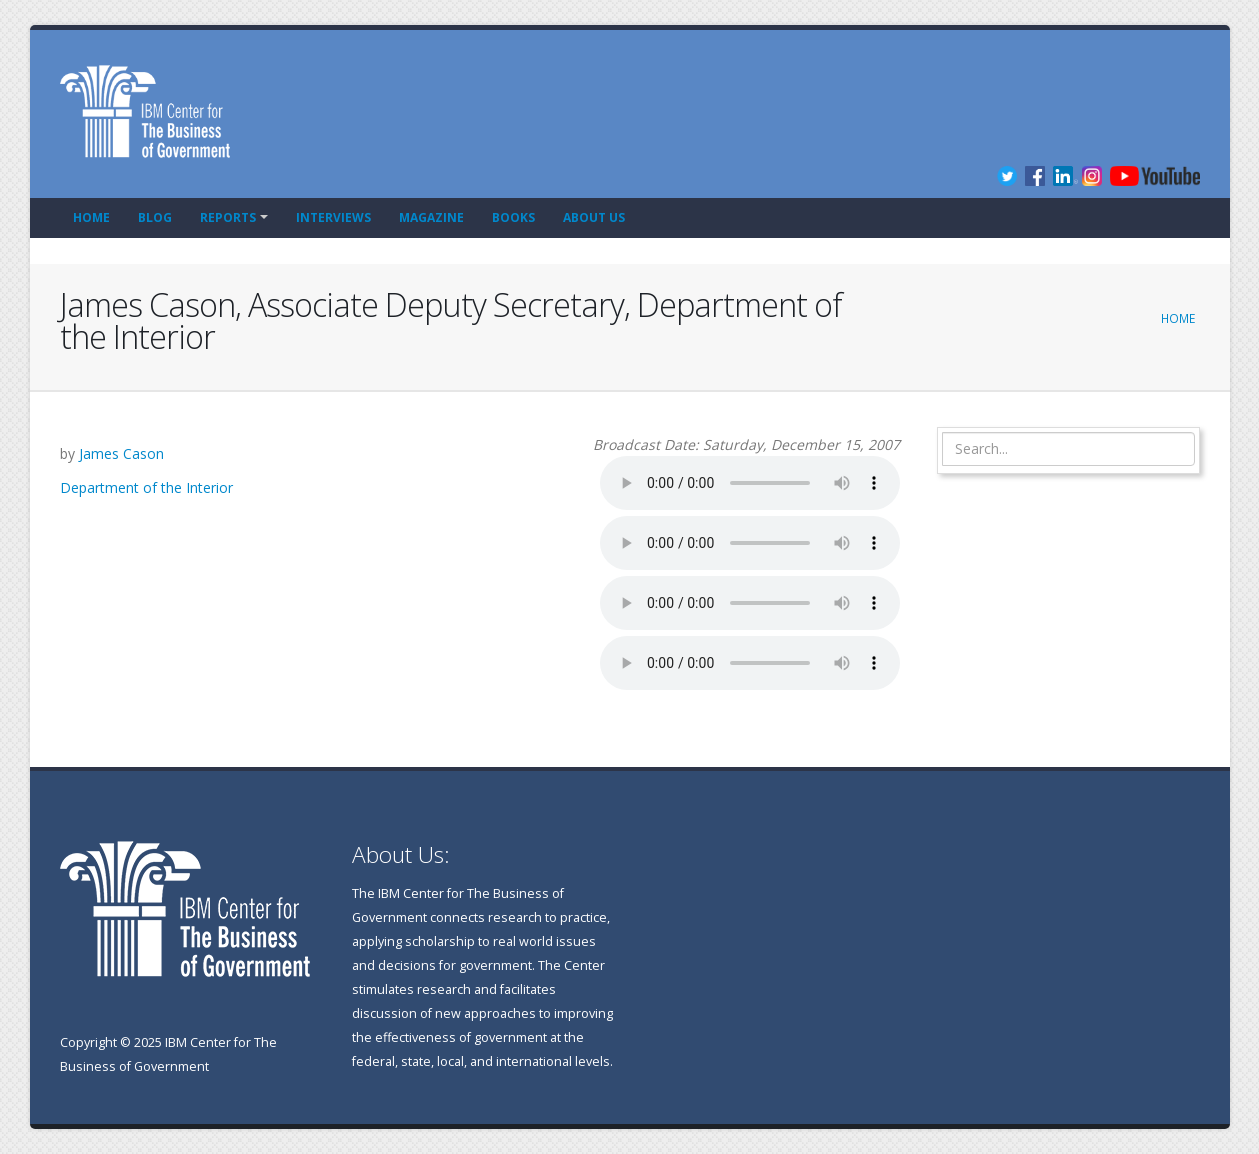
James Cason (121, 453)
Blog (155, 217)
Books (513, 217)
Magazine (431, 217)
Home (91, 217)
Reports (228, 217)
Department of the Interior (146, 487)
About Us (594, 217)
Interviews (333, 217)
